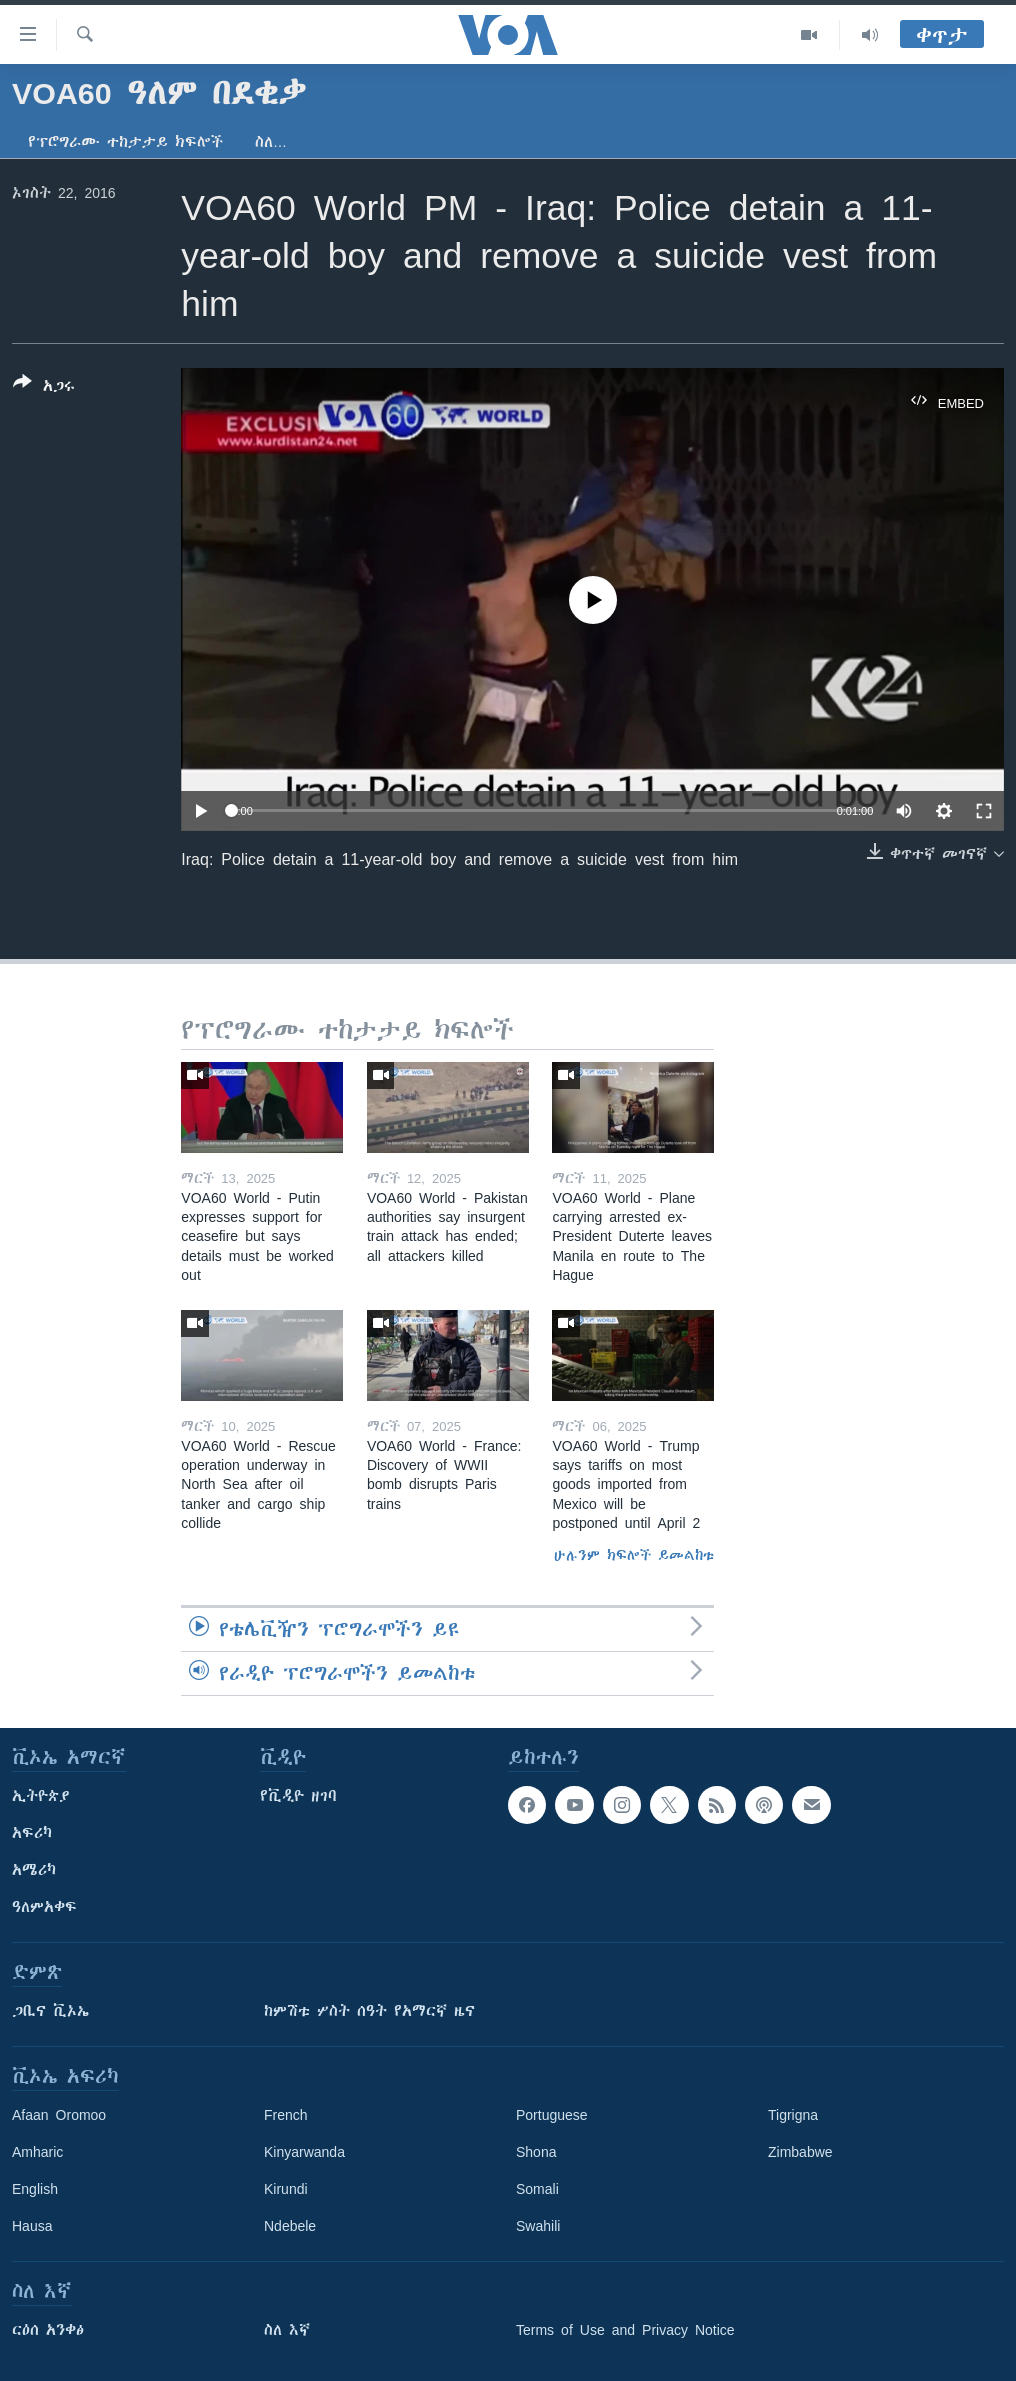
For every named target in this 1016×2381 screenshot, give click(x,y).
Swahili (538, 2226)
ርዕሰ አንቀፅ (48, 2330)
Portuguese (552, 2115)
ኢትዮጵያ (41, 1796)
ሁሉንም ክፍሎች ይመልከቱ (634, 1555)
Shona (536, 2152)
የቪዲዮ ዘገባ (298, 1796)
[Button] (44, 388)
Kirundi (286, 2189)
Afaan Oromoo (59, 2115)
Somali (537, 2189)
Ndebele (290, 2226)
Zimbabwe (800, 2152)
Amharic (37, 2152)
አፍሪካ (32, 1833)
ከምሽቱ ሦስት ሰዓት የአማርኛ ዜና (369, 2011)
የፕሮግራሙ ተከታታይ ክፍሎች (125, 142)
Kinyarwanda (304, 2152)
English (35, 2189)
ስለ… (271, 142)
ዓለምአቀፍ (44, 1907)
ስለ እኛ (287, 2330)
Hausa (32, 2226)
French (286, 2115)
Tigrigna (793, 2115)
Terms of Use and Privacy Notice (625, 2330)
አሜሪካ (34, 1870)
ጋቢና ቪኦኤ (50, 2011)
